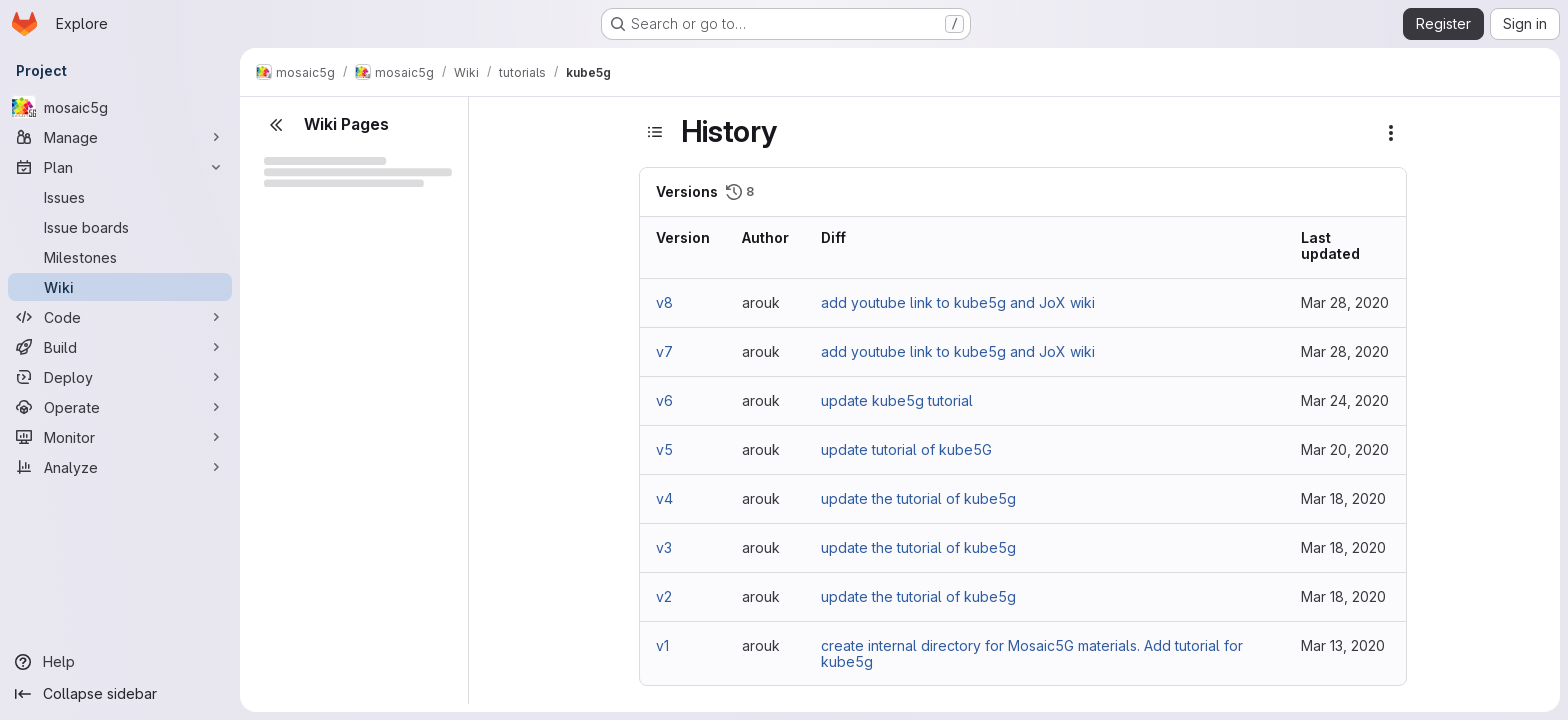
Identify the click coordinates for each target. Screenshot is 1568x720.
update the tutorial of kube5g (918, 498)
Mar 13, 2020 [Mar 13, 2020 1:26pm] (1343, 645)
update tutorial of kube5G (906, 449)
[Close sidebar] (276, 125)
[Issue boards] (120, 227)
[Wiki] (120, 287)
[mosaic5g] (120, 107)
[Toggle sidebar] (655, 132)
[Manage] (120, 137)
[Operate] (120, 407)
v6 (664, 400)
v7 (664, 351)
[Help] (120, 662)
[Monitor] (120, 437)
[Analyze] (120, 467)
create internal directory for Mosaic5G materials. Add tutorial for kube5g (1032, 653)
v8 (664, 302)
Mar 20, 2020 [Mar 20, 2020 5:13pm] (1345, 449)
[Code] (120, 317)
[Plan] (120, 167)
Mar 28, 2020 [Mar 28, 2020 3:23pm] (1345, 302)
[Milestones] (120, 257)
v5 (664, 449)
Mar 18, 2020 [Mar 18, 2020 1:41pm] (1343, 498)
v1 (662, 645)
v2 (664, 596)
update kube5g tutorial (897, 400)
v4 (664, 498)
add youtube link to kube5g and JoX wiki (958, 302)
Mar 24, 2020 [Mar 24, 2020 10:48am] (1345, 400)
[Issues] (120, 197)
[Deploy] (120, 377)
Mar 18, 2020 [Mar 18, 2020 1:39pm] (1343, 596)
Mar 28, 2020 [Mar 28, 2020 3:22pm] (1345, 351)
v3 (664, 547)
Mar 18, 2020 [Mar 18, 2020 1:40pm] (1343, 547)
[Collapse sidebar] (120, 694)
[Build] (120, 347)
